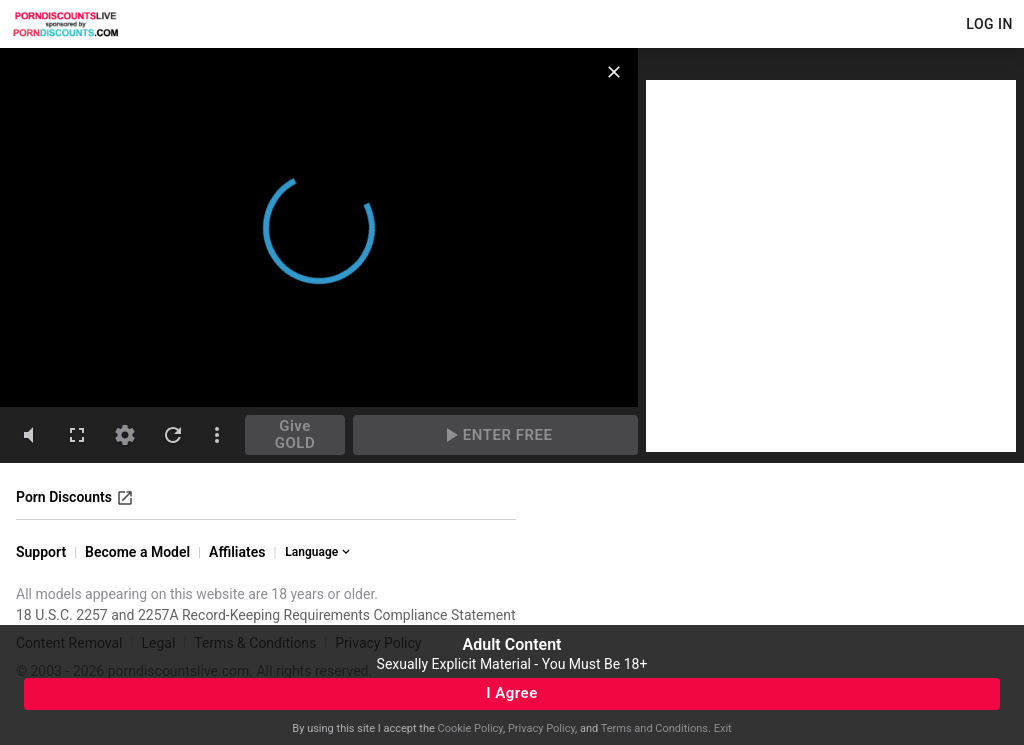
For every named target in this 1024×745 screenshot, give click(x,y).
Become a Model (137, 552)
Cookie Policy (470, 728)
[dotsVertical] (217, 435)
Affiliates (237, 552)
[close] (614, 72)
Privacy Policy (541, 728)
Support (41, 552)
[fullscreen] (77, 435)
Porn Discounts (75, 498)
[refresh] (173, 435)
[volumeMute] (29, 435)
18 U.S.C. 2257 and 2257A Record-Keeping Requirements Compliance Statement (266, 615)
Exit (723, 728)
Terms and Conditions (654, 728)
